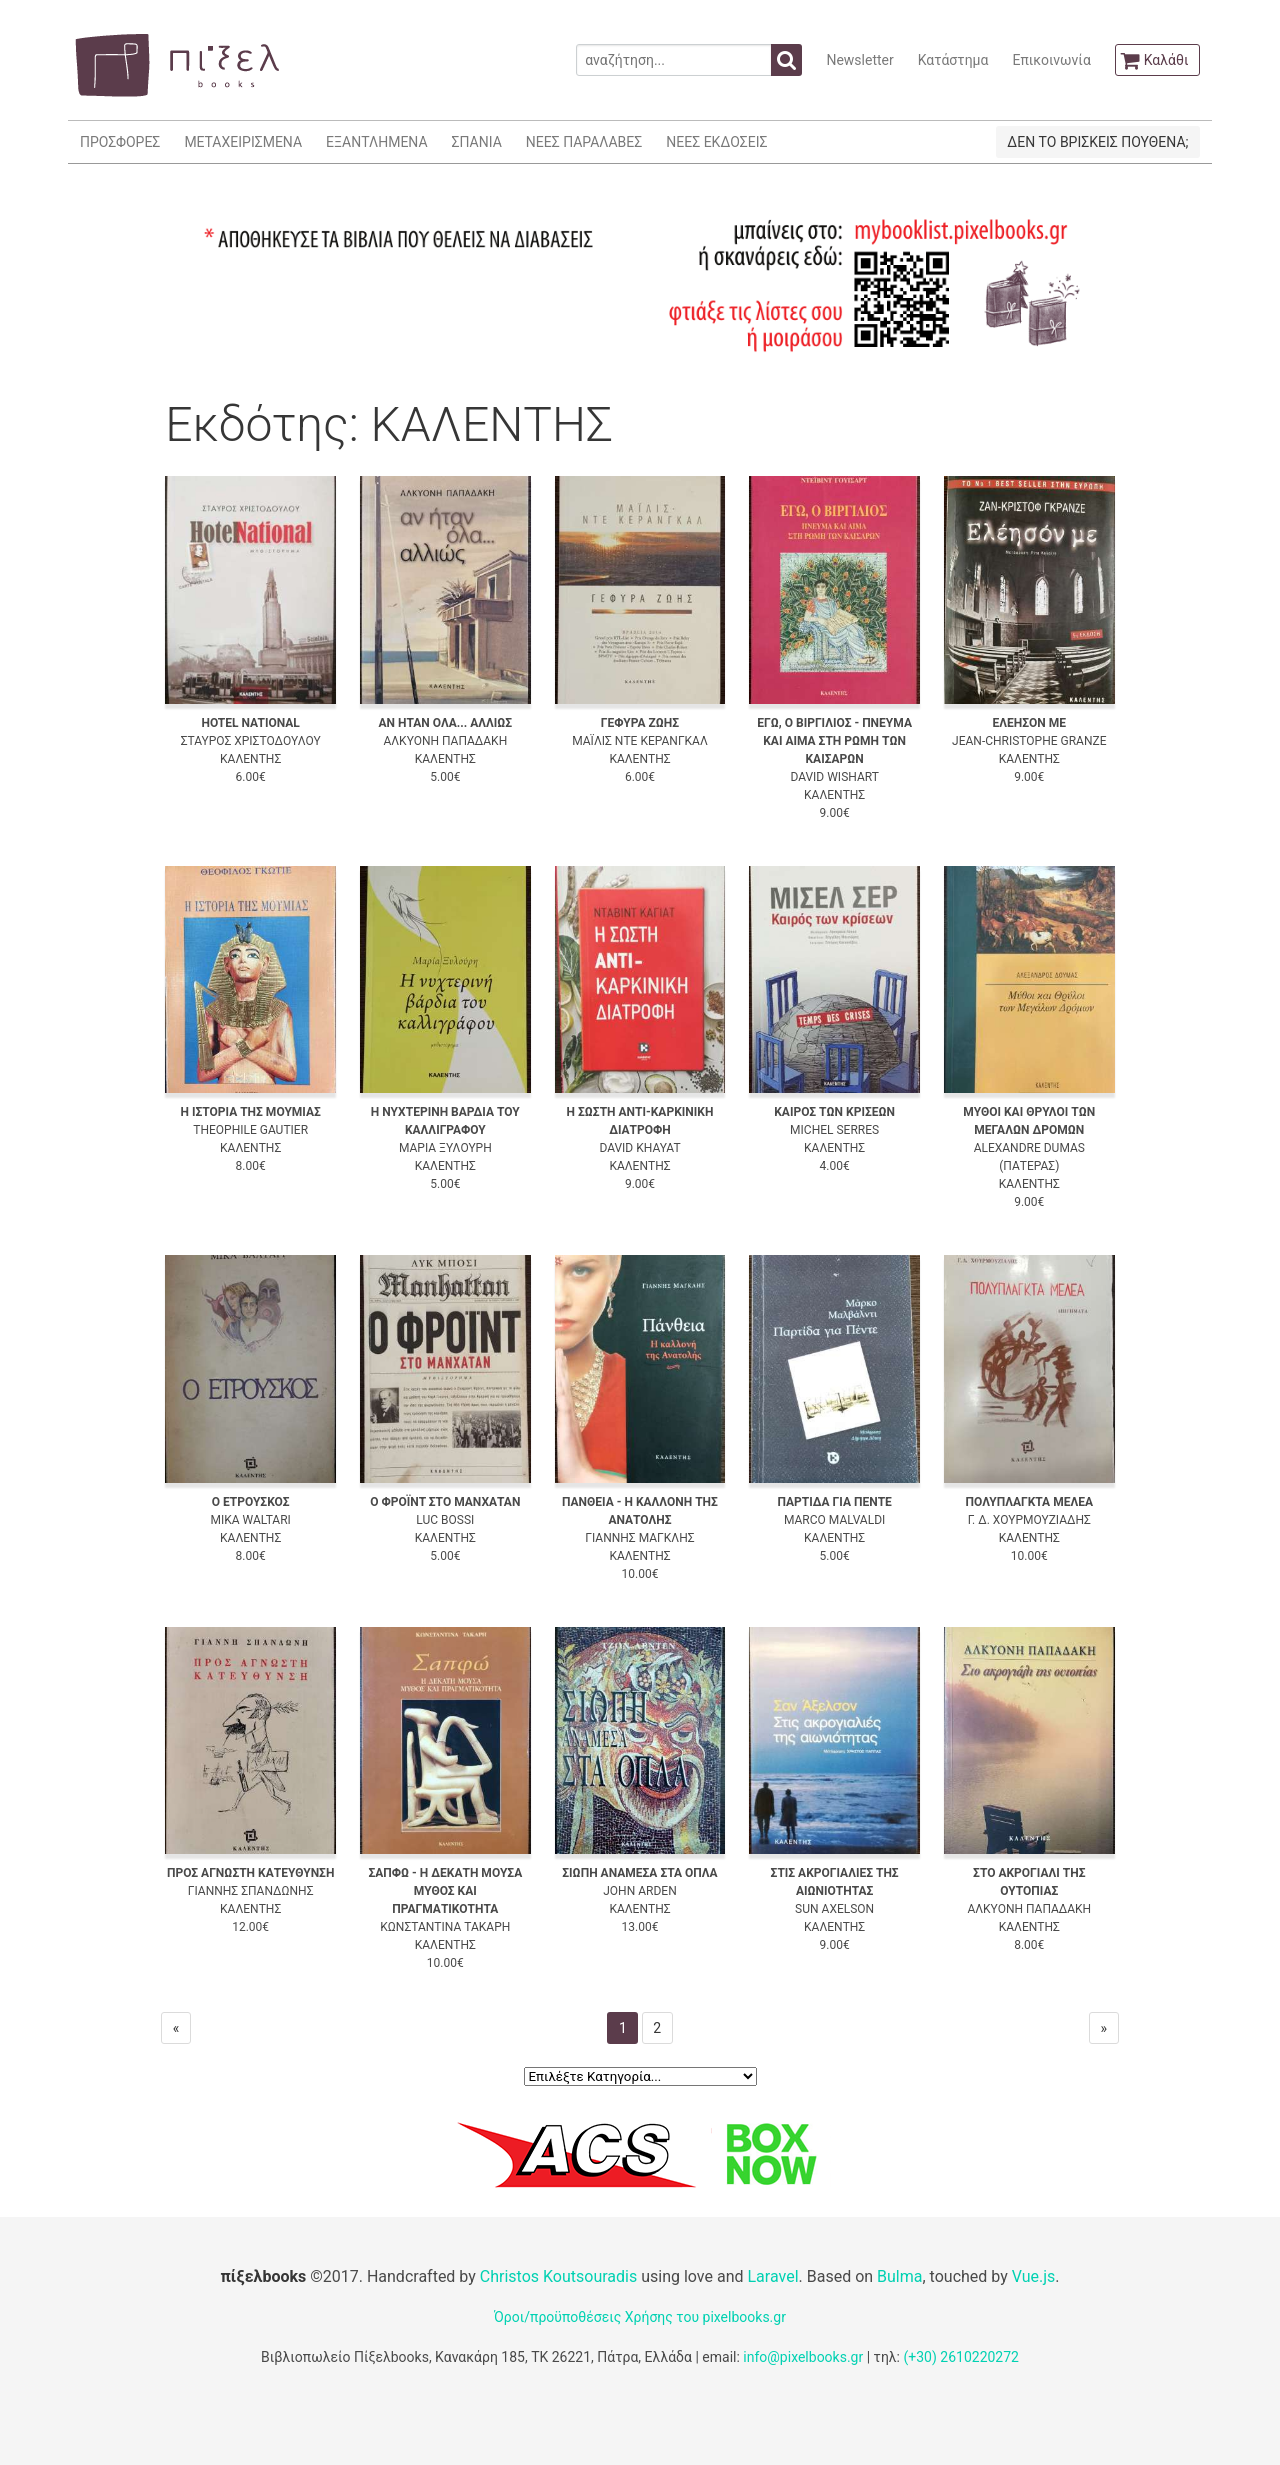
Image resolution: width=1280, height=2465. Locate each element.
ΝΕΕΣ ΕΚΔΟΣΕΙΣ (716, 142)
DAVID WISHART (834, 777)
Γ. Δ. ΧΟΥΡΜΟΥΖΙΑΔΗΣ (1029, 1520)
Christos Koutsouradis (558, 2276)
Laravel (772, 2276)
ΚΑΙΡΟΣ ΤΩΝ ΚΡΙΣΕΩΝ (834, 1112)
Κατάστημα (953, 60)
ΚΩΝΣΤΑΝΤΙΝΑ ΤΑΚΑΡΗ (445, 1927)
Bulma (899, 2276)
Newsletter (859, 60)
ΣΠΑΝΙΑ (477, 142)
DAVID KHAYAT (639, 1148)
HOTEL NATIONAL (251, 723)
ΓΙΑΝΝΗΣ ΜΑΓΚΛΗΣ (639, 1538)
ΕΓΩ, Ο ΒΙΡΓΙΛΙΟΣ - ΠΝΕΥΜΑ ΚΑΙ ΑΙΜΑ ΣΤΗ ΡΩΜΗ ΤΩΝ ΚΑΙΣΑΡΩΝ (834, 741)
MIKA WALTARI (250, 1520)
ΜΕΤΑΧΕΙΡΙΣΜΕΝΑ (243, 142)
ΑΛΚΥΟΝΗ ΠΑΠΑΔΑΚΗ (445, 741)
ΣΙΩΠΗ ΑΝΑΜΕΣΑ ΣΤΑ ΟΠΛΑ (639, 1873)
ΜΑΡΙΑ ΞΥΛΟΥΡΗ (445, 1148)
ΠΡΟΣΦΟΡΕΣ (120, 142)
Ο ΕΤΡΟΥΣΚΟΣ (251, 1502)
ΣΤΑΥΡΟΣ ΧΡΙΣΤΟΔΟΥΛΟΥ (251, 741)
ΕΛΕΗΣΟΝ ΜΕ (1029, 723)
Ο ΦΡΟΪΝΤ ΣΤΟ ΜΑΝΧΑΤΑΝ (445, 1502)
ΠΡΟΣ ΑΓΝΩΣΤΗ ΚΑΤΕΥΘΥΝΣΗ (250, 1873)
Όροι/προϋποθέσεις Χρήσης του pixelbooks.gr (640, 2317)
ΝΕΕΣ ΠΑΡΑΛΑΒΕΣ (584, 142)
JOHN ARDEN (639, 1891)
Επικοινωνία (1051, 60)
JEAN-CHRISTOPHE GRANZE (1029, 741)
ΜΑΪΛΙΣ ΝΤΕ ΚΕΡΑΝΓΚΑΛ (640, 741)
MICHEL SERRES (834, 1130)
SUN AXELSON (834, 1909)
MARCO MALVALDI (834, 1520)
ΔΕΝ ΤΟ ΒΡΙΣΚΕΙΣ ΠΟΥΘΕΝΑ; (1097, 142)
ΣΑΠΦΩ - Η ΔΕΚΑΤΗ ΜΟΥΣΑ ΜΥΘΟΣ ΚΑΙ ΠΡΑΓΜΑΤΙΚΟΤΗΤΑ (445, 1891)
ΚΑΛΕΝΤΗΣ (250, 759)
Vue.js (1034, 2276)
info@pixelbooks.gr (803, 2357)
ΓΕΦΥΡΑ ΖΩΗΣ (640, 723)
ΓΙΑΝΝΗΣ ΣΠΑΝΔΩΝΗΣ (251, 1891)
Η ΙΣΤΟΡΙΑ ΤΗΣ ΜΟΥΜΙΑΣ (250, 1112)
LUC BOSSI (445, 1520)
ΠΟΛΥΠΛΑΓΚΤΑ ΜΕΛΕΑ (1029, 1502)
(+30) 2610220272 (961, 2357)
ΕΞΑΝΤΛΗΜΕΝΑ (376, 142)
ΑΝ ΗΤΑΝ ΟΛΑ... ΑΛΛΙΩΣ (445, 723)
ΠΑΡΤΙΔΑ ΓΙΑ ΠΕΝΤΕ (834, 1502)
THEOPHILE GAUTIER (250, 1130)
